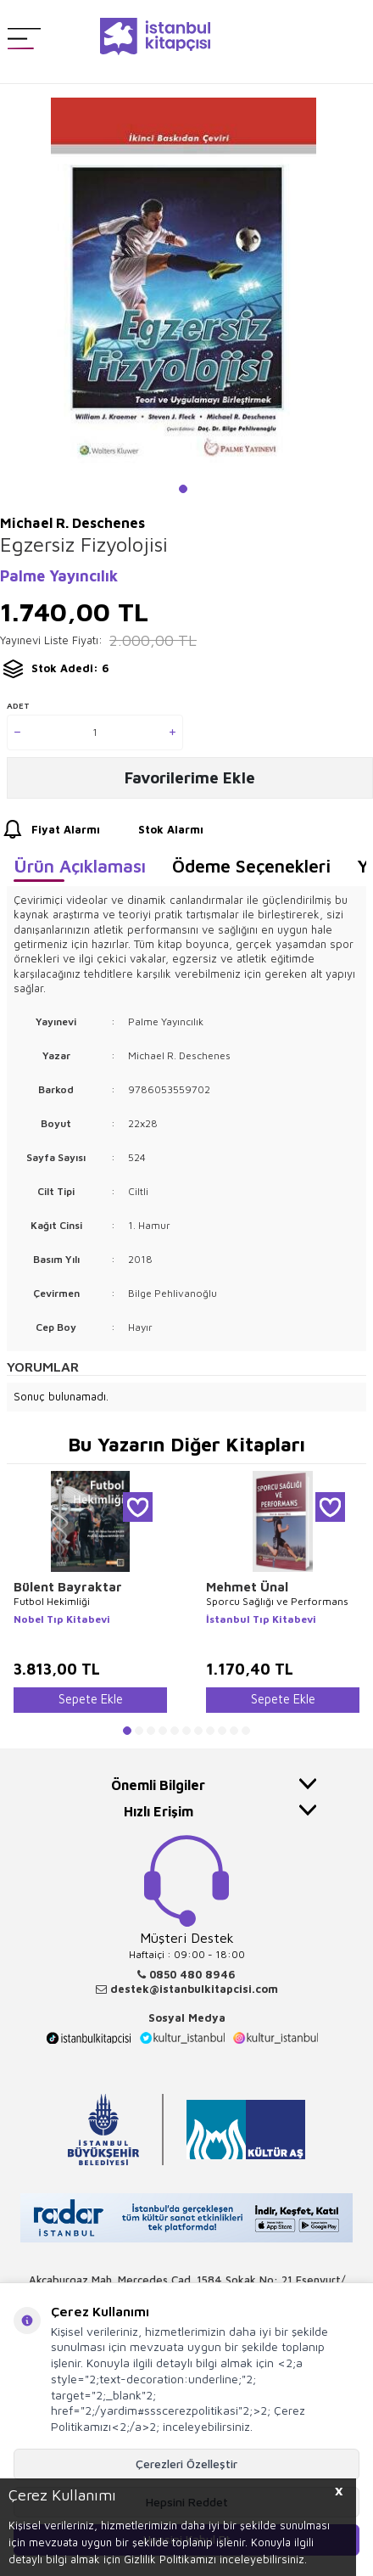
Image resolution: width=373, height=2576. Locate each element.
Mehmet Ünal (247, 1587)
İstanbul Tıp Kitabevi (261, 1619)
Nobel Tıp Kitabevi (62, 1619)
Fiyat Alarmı (50, 829)
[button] (183, 489)
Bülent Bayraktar (68, 1587)
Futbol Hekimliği (52, 1601)
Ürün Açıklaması (80, 866)
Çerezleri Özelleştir (186, 2463)
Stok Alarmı (155, 829)
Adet (18, 705)
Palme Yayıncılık (59, 576)
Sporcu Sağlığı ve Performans (277, 1601)
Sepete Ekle (90, 1699)
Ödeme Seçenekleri (251, 866)
